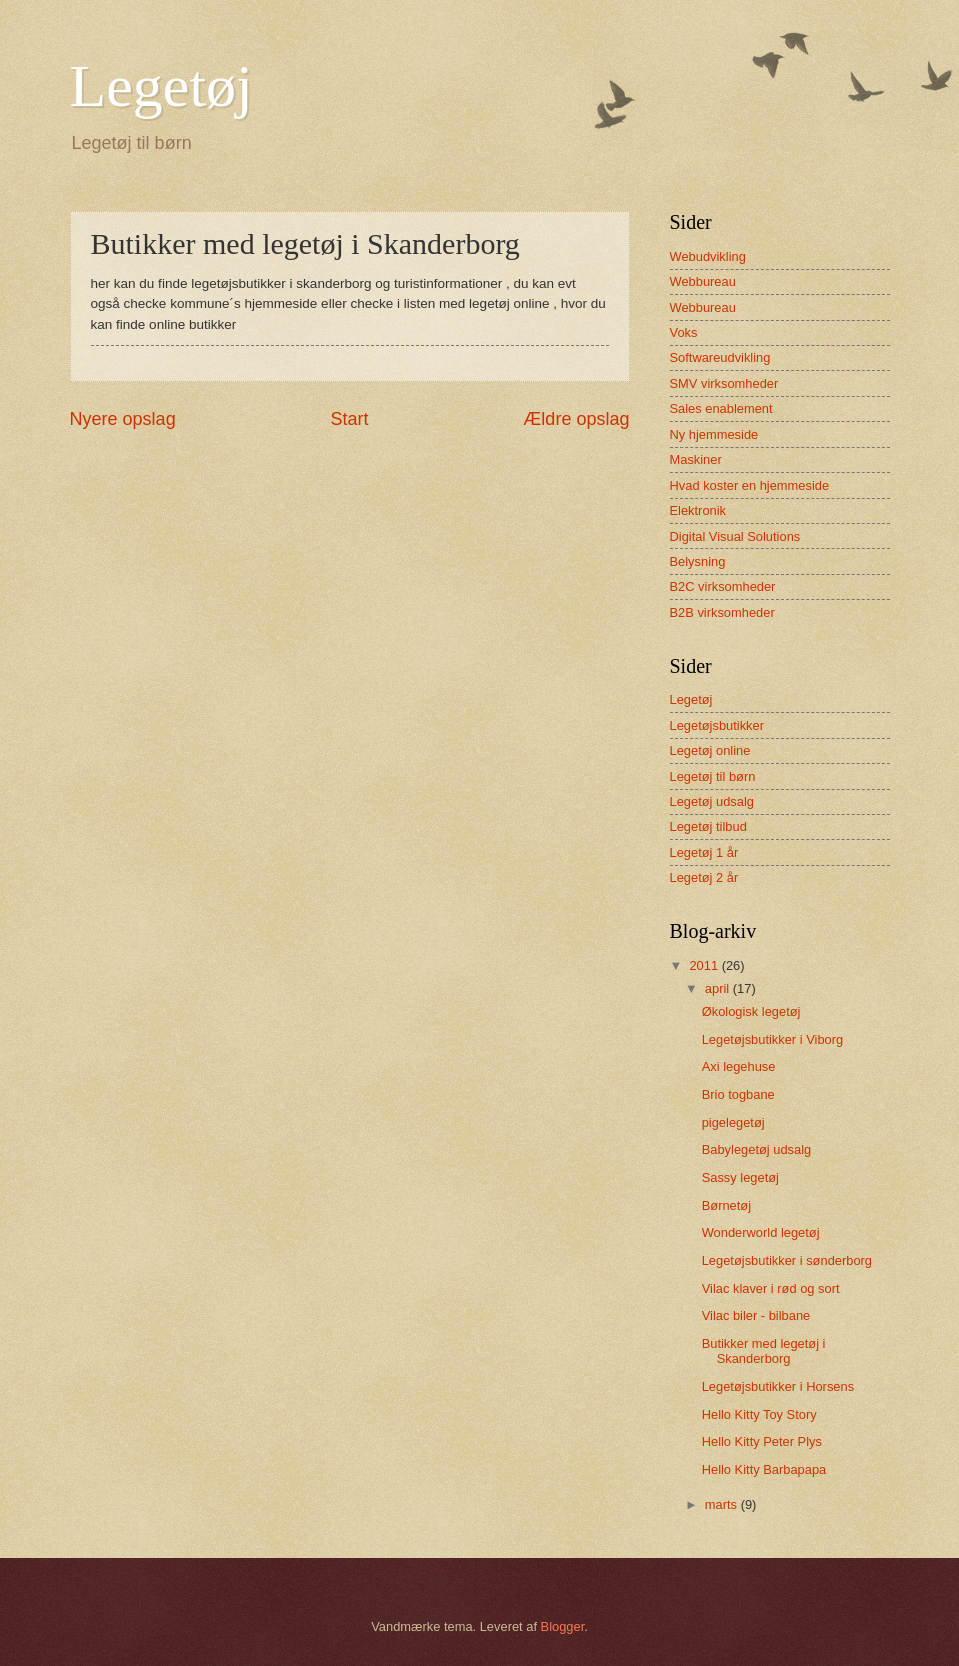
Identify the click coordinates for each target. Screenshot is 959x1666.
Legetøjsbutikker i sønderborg (787, 1260)
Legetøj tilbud (708, 826)
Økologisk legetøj (751, 1011)
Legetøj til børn (713, 776)
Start (349, 419)
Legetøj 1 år (704, 852)
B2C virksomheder (723, 586)
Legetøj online (710, 750)
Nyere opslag (123, 419)
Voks (684, 332)
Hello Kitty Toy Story (759, 1414)
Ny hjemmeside (714, 434)
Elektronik (698, 510)
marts (723, 1504)
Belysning (698, 561)
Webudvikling (708, 256)
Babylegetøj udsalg (757, 1149)
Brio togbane (738, 1094)
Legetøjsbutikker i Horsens (778, 1386)
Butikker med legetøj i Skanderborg (764, 1351)
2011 (705, 965)
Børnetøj (726, 1205)
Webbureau (703, 281)
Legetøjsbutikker (717, 725)
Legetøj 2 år (704, 877)
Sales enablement (721, 408)
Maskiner (696, 459)
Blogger (563, 1626)
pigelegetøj (733, 1122)
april (719, 988)
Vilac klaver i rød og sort (771, 1288)
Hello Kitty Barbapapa (764, 1469)
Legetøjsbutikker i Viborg (772, 1039)
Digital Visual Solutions (735, 536)
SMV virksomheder (724, 383)
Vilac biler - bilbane (756, 1315)
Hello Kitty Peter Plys (762, 1441)
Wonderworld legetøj (761, 1232)
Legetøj (161, 86)
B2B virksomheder (722, 612)
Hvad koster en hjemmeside (750, 485)
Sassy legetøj (740, 1177)
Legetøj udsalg (712, 801)
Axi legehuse (739, 1066)
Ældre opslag (576, 419)
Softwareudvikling (720, 357)
